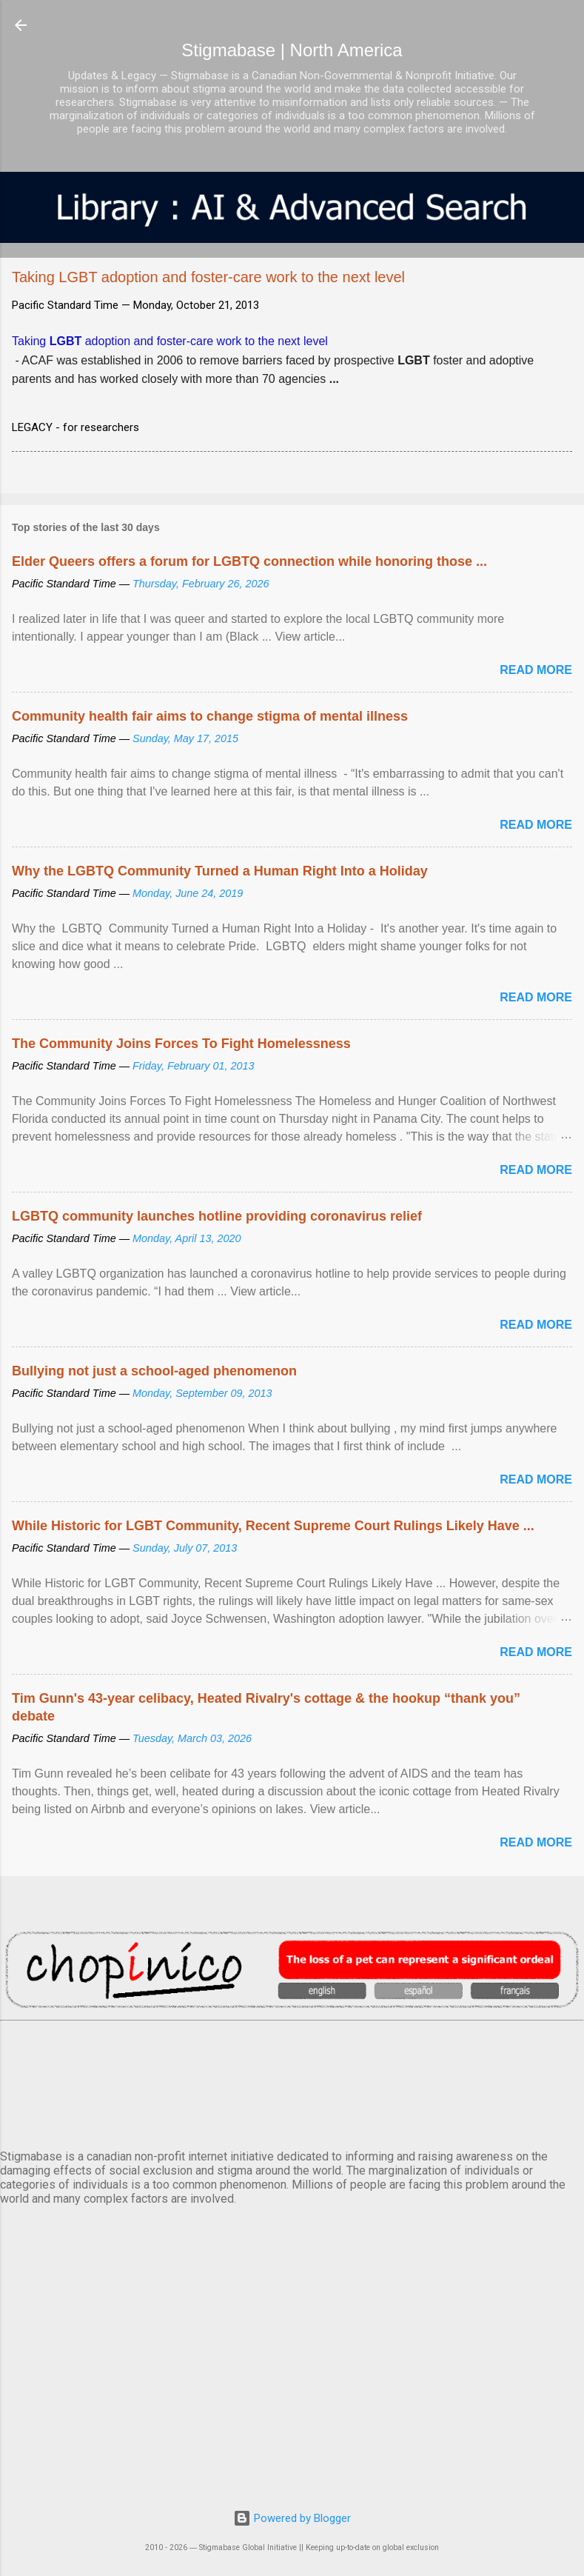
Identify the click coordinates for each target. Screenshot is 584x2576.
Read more (536, 670)
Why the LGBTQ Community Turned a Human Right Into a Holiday (220, 871)
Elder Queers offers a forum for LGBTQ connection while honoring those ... (249, 561)
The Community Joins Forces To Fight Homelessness (181, 1043)
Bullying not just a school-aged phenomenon (154, 1371)
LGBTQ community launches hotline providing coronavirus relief (217, 1216)
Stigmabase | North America (291, 50)
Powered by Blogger (292, 2518)
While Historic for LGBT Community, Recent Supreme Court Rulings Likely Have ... (273, 1525)
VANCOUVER (292, 2082)
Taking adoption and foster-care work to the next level (170, 341)
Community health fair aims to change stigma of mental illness (210, 716)
